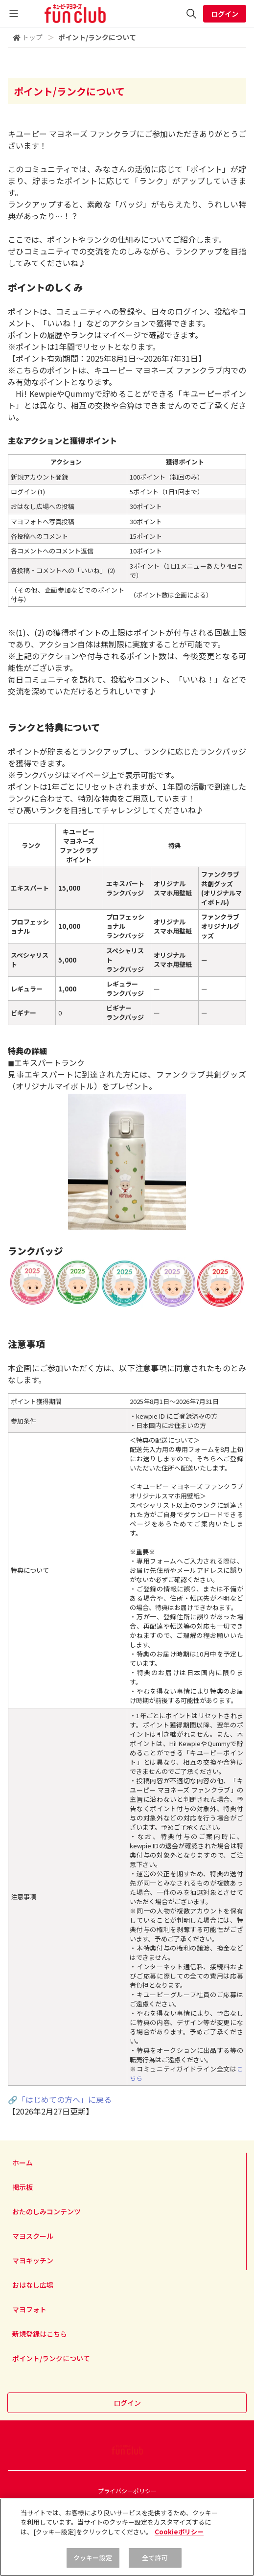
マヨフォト (29, 2309)
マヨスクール (32, 2236)
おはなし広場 (32, 2285)
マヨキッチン (32, 2260)
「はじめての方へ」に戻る (65, 2099)
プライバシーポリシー (127, 2490)
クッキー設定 (92, 2565)
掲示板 (22, 2187)
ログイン (224, 14)
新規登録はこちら (39, 2334)
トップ (32, 37)
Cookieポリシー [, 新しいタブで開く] (179, 2538)
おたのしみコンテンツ (46, 2211)
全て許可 (155, 2565)
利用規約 (127, 2503)
